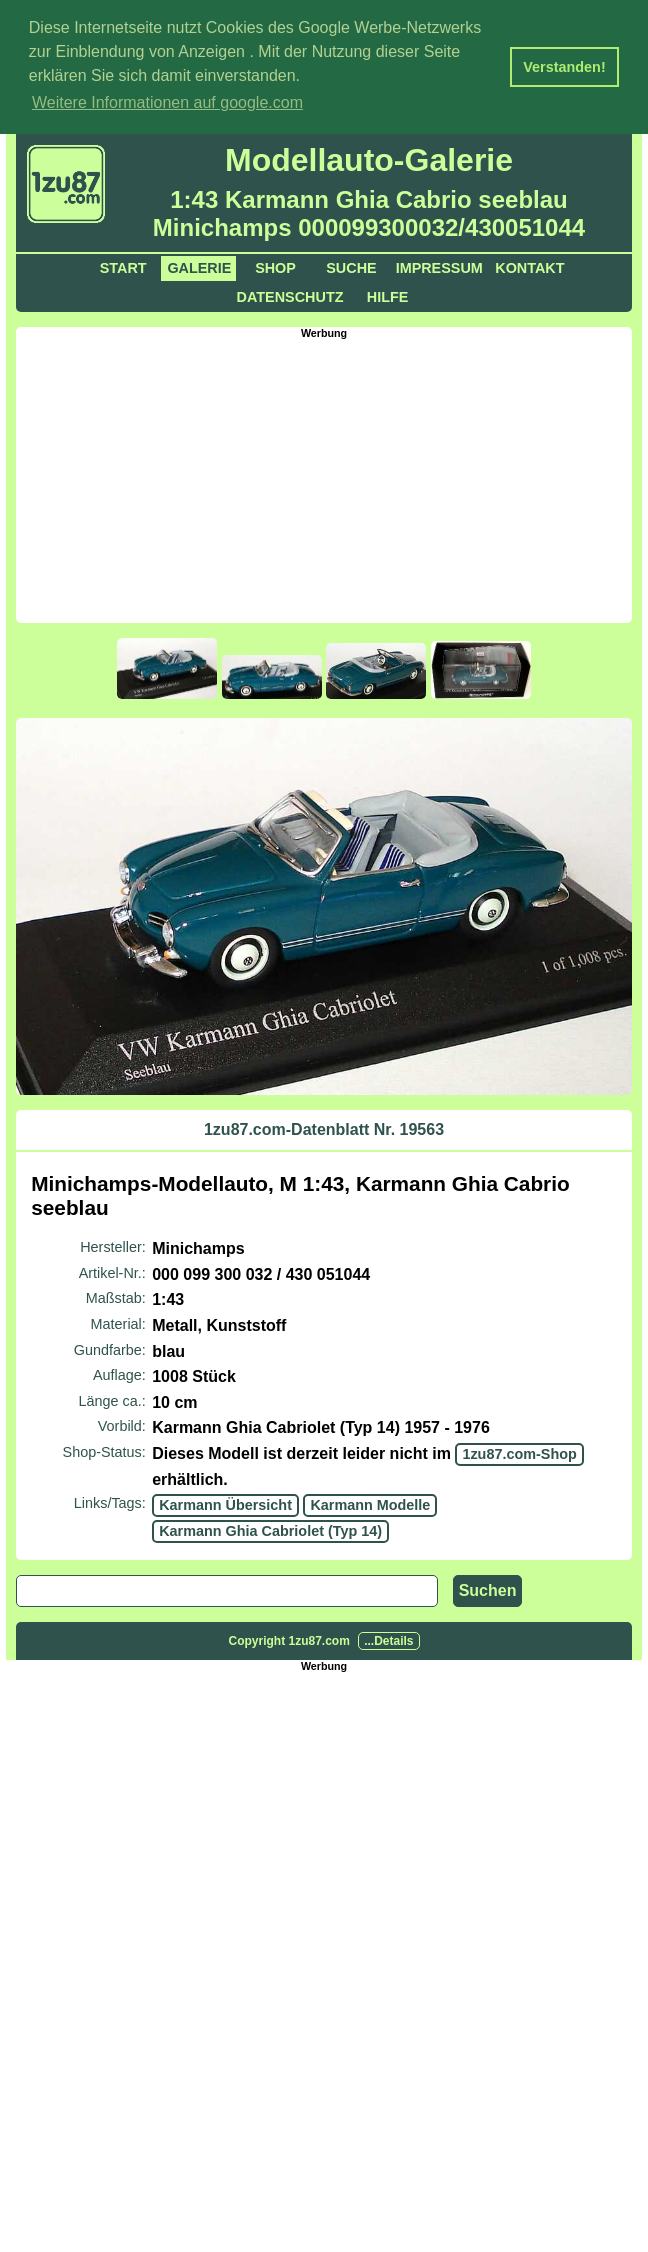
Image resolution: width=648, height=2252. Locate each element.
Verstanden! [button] (564, 67)
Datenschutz (290, 295)
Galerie (199, 266)
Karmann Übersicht (225, 1503)
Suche (351, 266)
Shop (275, 266)
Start (123, 266)
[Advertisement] (331, 477)
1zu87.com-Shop (519, 1452)
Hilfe (388, 295)
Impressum (439, 266)
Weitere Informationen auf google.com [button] (167, 102)
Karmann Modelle (370, 1503)
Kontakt (529, 266)
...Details (388, 1640)
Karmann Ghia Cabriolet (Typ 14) (270, 1529)
